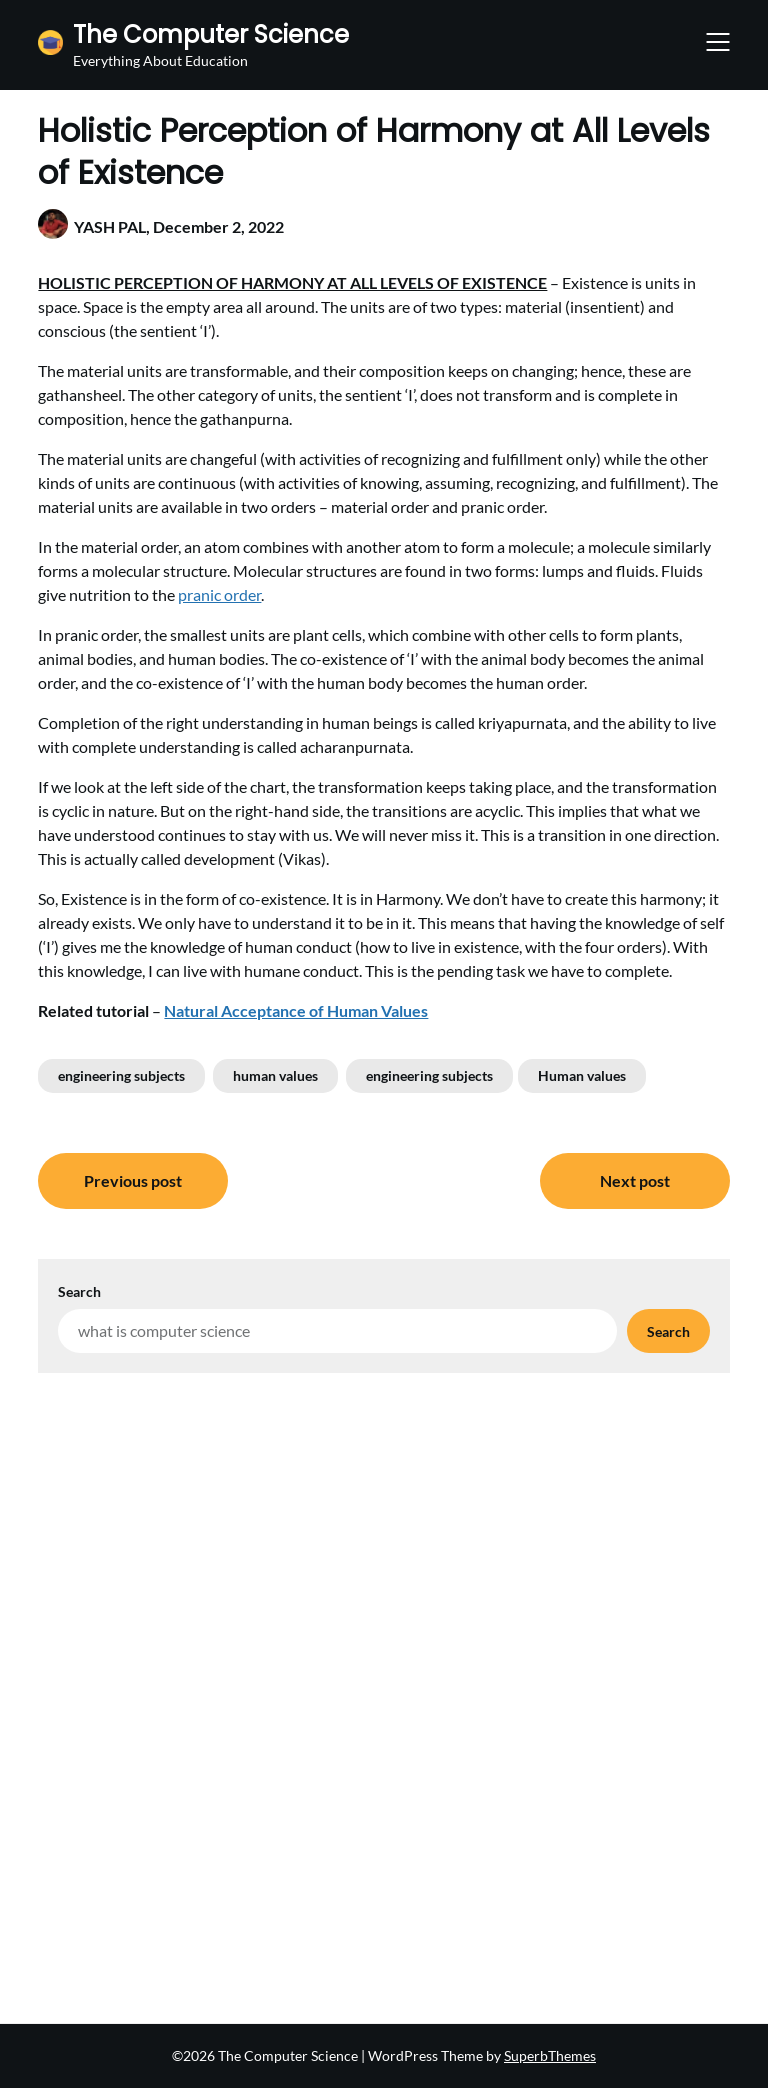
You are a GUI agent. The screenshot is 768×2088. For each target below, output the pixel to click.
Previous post (133, 1180)
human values (275, 1075)
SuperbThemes (550, 2055)
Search (79, 1291)
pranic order (219, 594)
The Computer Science (211, 34)
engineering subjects (121, 1075)
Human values (582, 1075)
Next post (635, 1180)
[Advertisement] (383, 1523)
